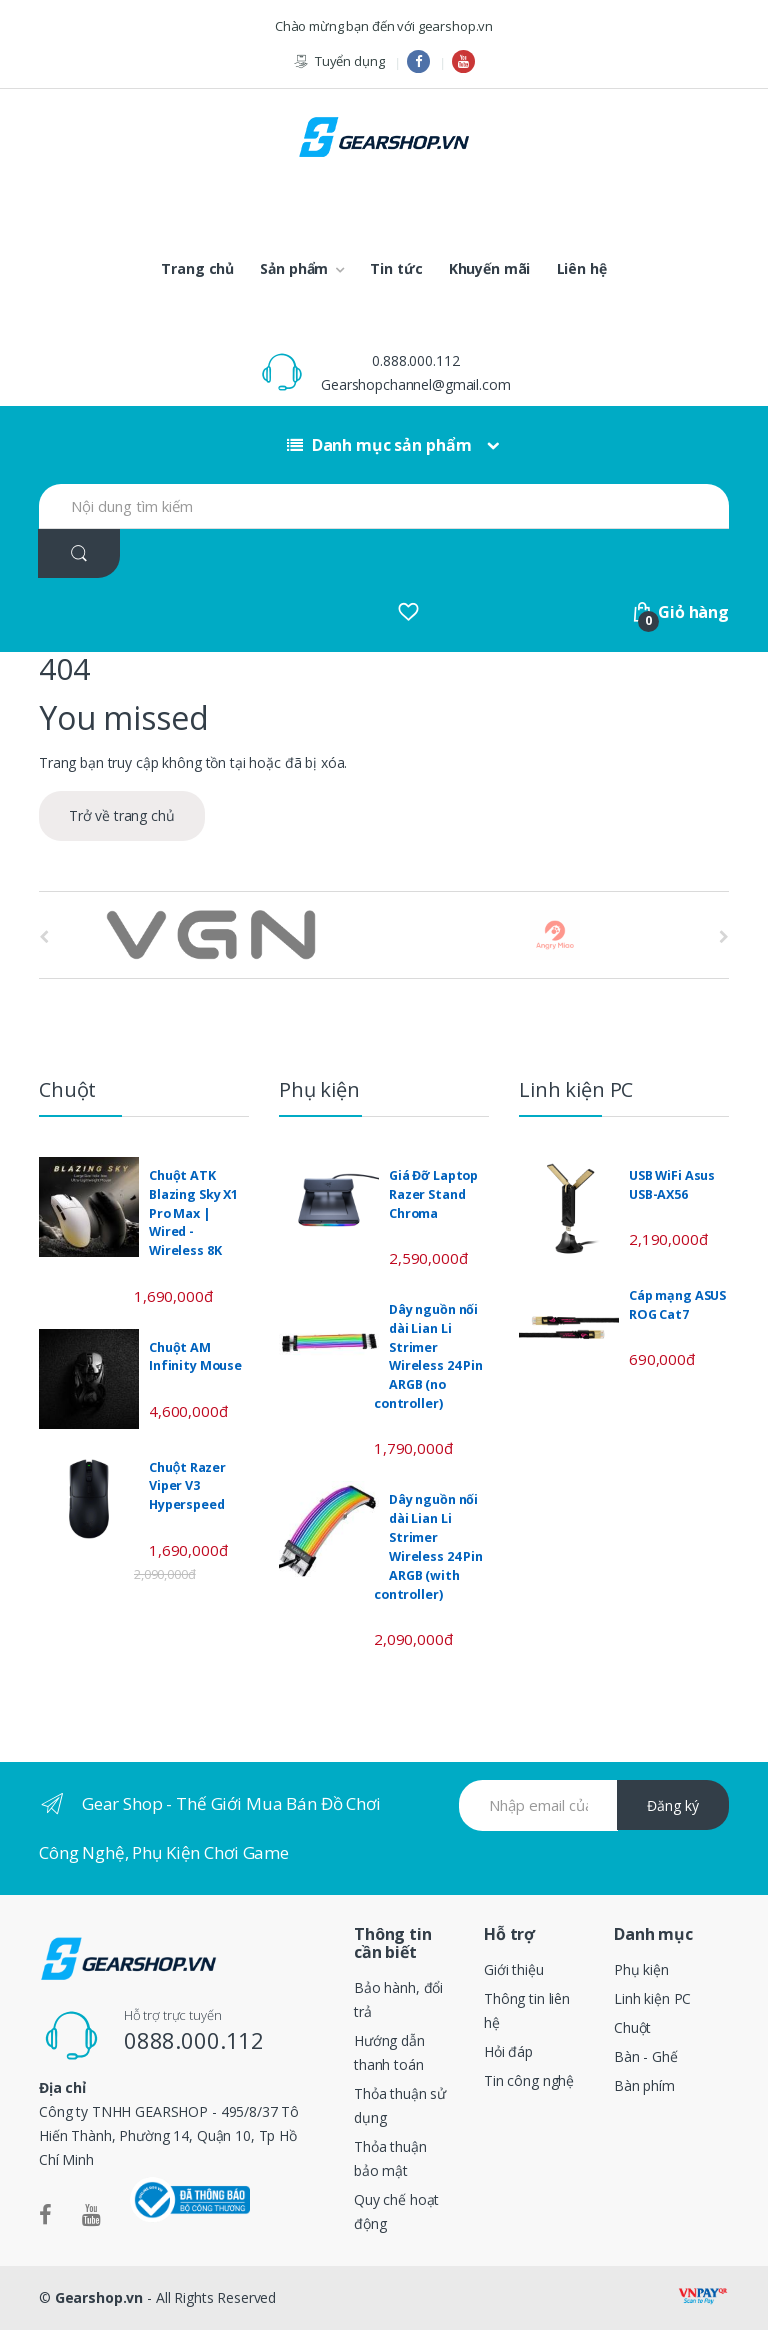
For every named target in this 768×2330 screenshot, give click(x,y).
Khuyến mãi (490, 268)
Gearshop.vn (99, 2297)
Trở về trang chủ (122, 815)
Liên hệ (582, 268)
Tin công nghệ (529, 2080)
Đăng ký (673, 1805)
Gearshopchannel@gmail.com (416, 384)
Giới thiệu (514, 1969)
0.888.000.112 (415, 360)
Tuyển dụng (338, 61)
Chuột (632, 2027)
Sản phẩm (294, 268)
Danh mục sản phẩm (379, 445)
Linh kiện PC (652, 1998)
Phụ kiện (641, 1969)
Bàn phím (644, 2085)
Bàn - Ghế (646, 2056)
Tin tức (396, 268)
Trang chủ (197, 268)
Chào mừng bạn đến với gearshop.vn (384, 26)
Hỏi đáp (508, 2051)
